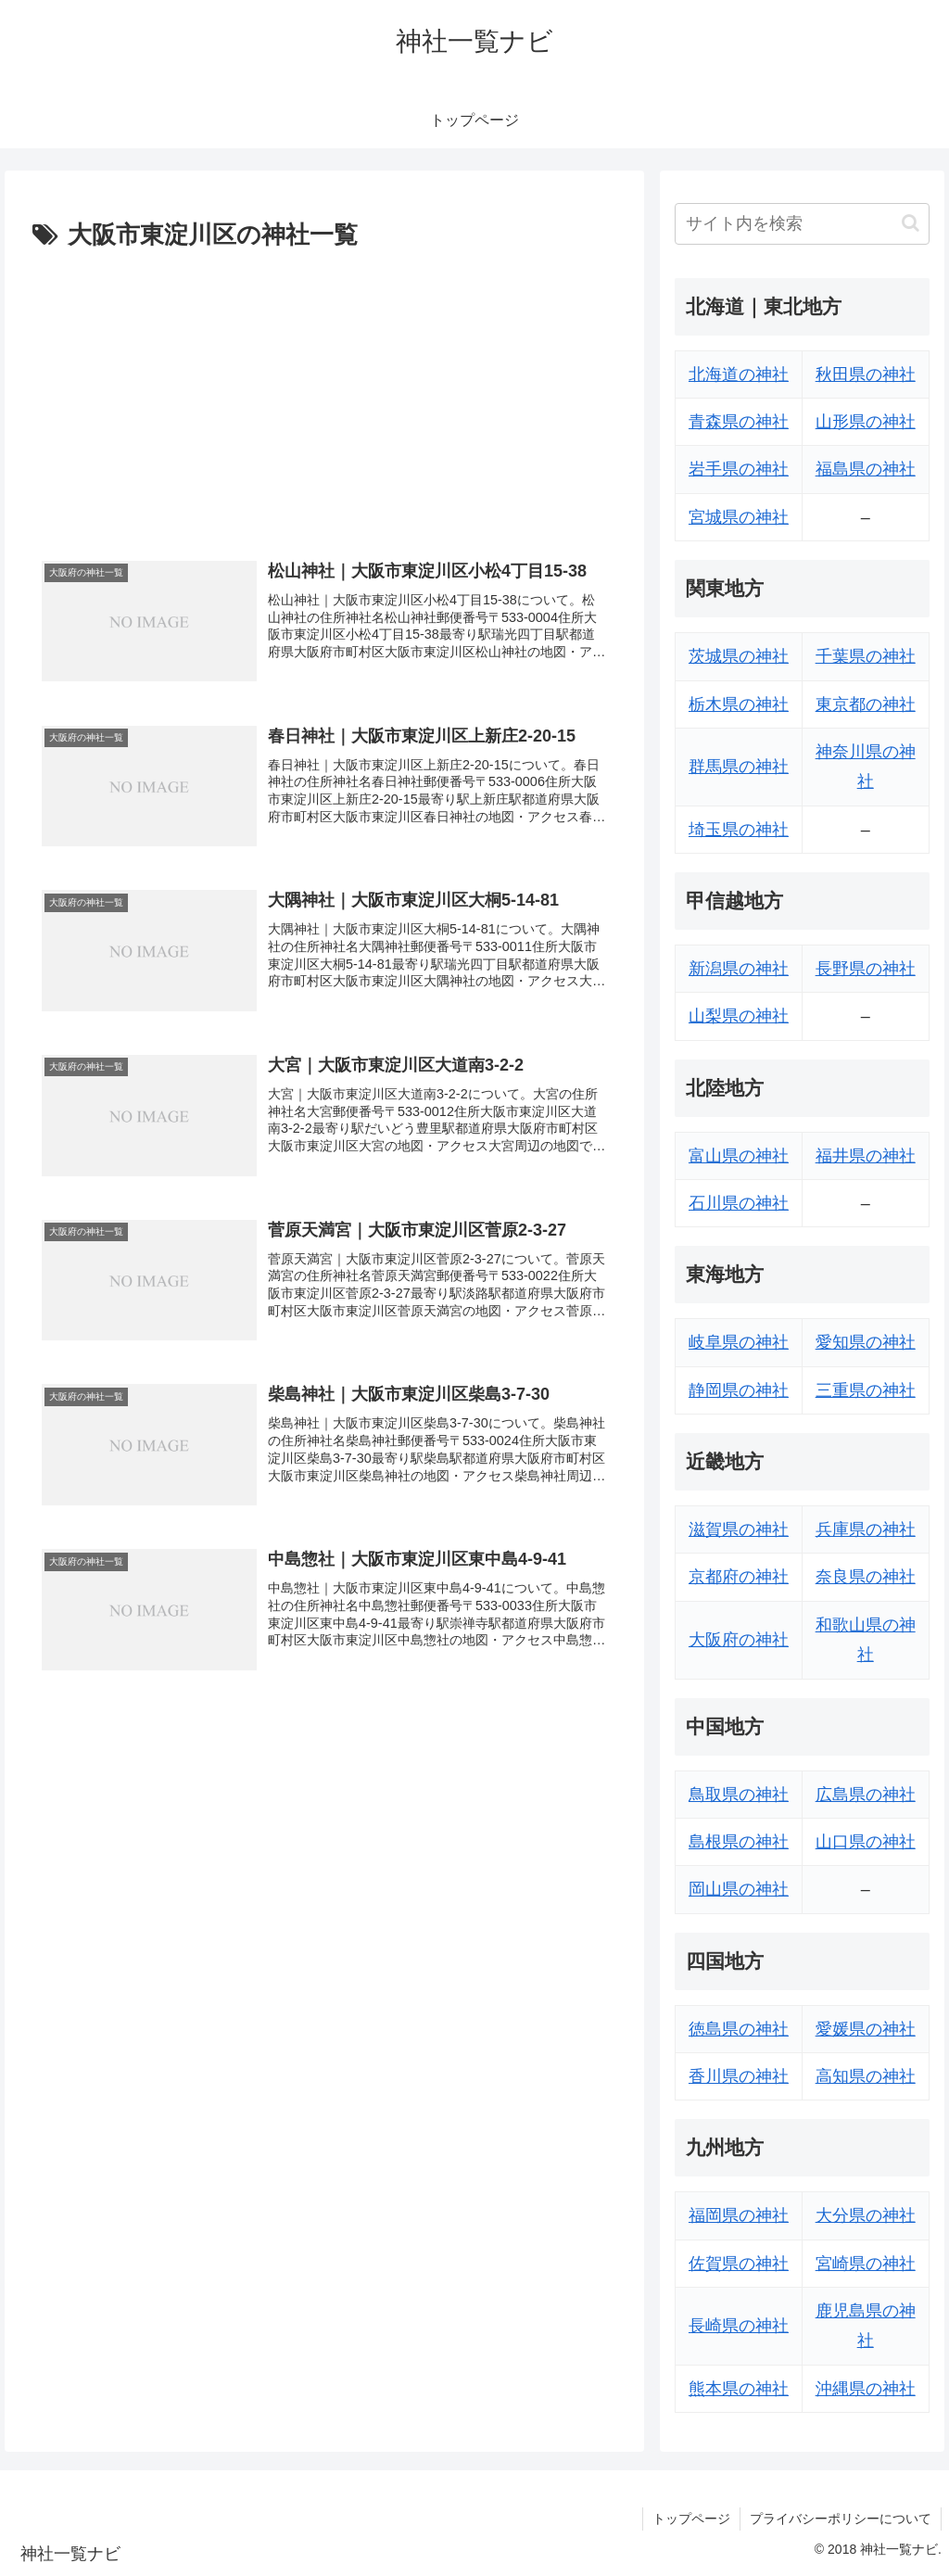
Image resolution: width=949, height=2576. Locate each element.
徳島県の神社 (739, 2029)
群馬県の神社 (739, 766)
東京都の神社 (866, 704)
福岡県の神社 (739, 2215)
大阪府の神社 (739, 1640)
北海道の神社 (739, 374)
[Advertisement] (324, 396)
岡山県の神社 (739, 1889)
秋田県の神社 (866, 374)
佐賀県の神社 (739, 2263)
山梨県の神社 (739, 1016)
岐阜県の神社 (739, 1342)
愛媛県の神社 (866, 2029)
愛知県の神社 (866, 1342)
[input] (802, 224)
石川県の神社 (739, 1203)
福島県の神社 (866, 469)
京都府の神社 (739, 1576)
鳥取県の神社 (739, 1794)
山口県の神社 (866, 1842)
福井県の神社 (866, 1156)
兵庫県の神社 (866, 1529)
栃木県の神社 (739, 704)
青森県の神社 (739, 421)
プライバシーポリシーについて (840, 2518)
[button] (910, 223)
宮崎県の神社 (866, 2263)
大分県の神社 (866, 2215)
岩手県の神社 (739, 469)
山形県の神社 (866, 421)
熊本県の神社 (739, 2388)
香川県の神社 (739, 2076)
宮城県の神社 (739, 517)
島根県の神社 (739, 1842)
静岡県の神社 (739, 1390)
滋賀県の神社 (739, 1529)
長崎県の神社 (739, 2325)
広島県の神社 (866, 1794)
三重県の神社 (866, 1390)
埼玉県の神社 (739, 829)
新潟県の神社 (739, 968)
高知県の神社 (866, 2076)
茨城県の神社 (739, 656)
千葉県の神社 (866, 656)
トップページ (691, 2518)
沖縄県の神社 (866, 2388)
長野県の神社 (866, 968)
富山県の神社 (739, 1156)
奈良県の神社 (866, 1576)
